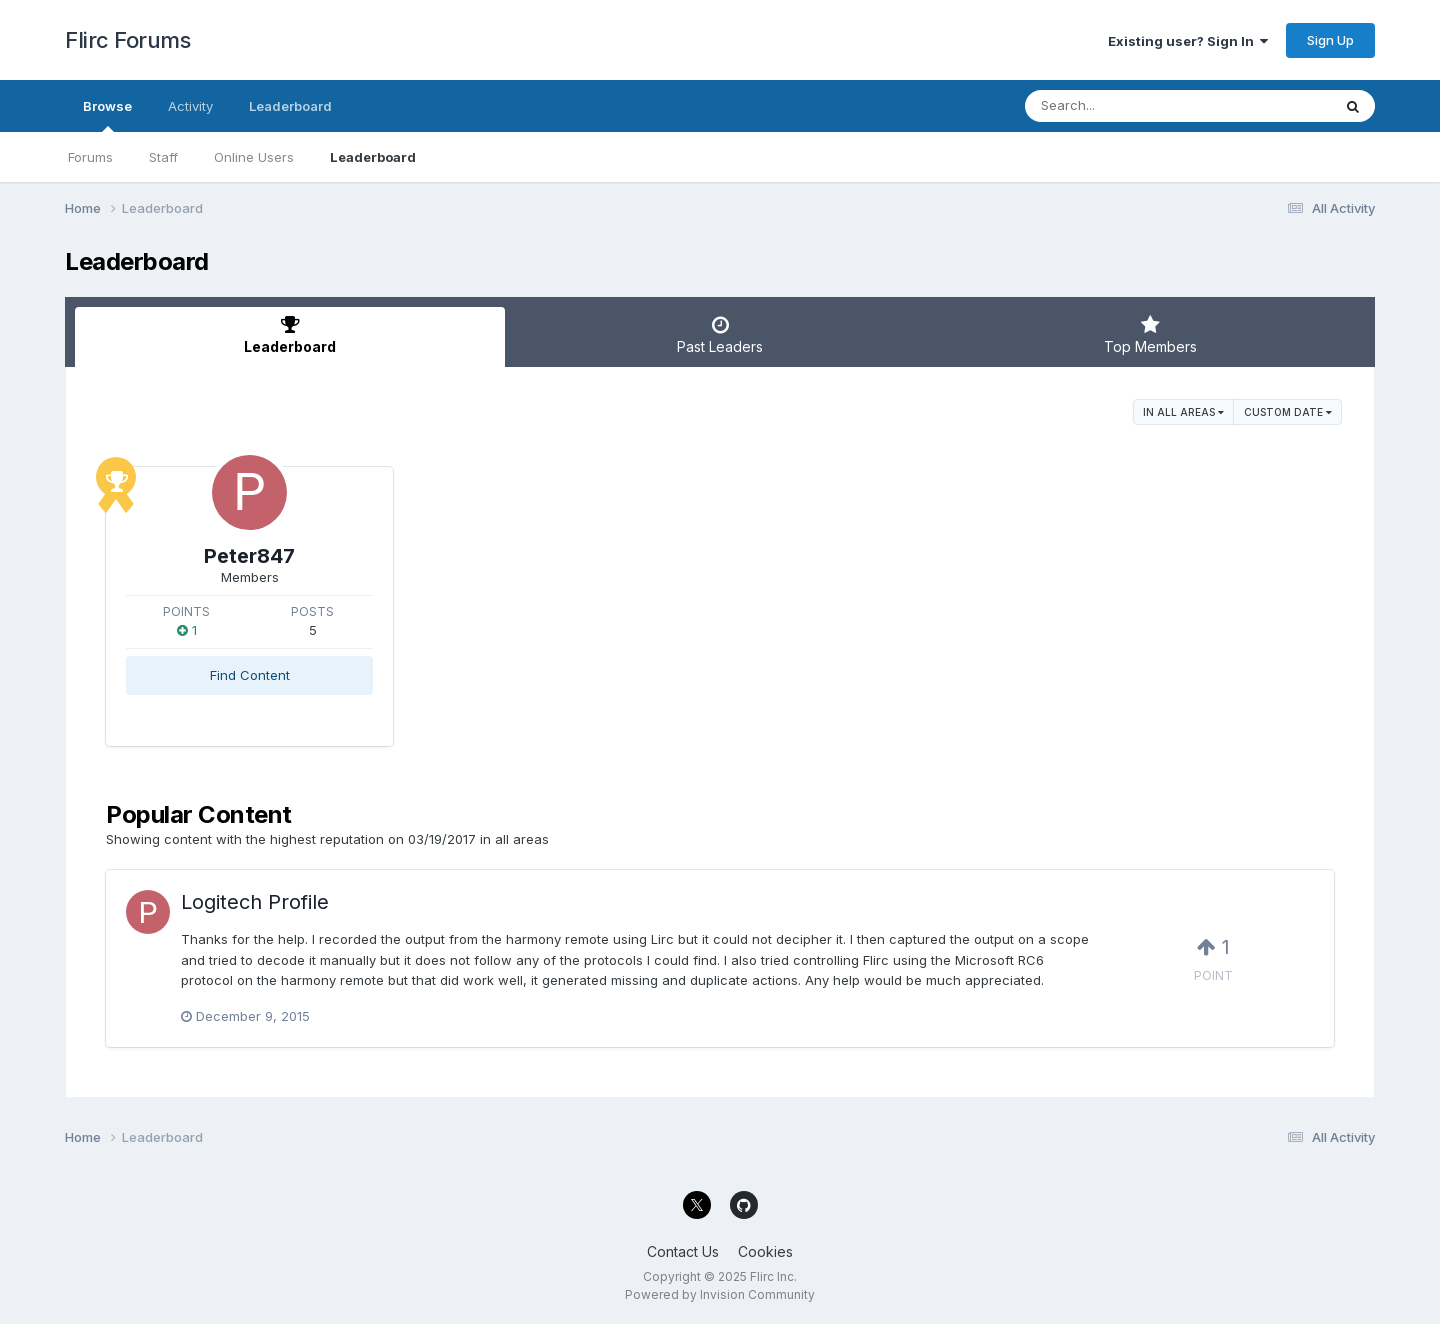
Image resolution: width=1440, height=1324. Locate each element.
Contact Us (683, 1251)
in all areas (1183, 412)
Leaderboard (373, 157)
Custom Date (1288, 412)
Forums (90, 157)
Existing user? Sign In (1188, 41)
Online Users (254, 157)
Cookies (765, 1251)
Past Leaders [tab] (720, 335)
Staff (163, 157)
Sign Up (1330, 40)
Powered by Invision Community (720, 1294)
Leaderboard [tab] (290, 335)
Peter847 (249, 556)
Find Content (250, 675)
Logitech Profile (255, 902)
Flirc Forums (127, 40)
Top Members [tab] (1150, 335)
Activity (190, 106)
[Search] (1123, 106)
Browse (107, 115)
